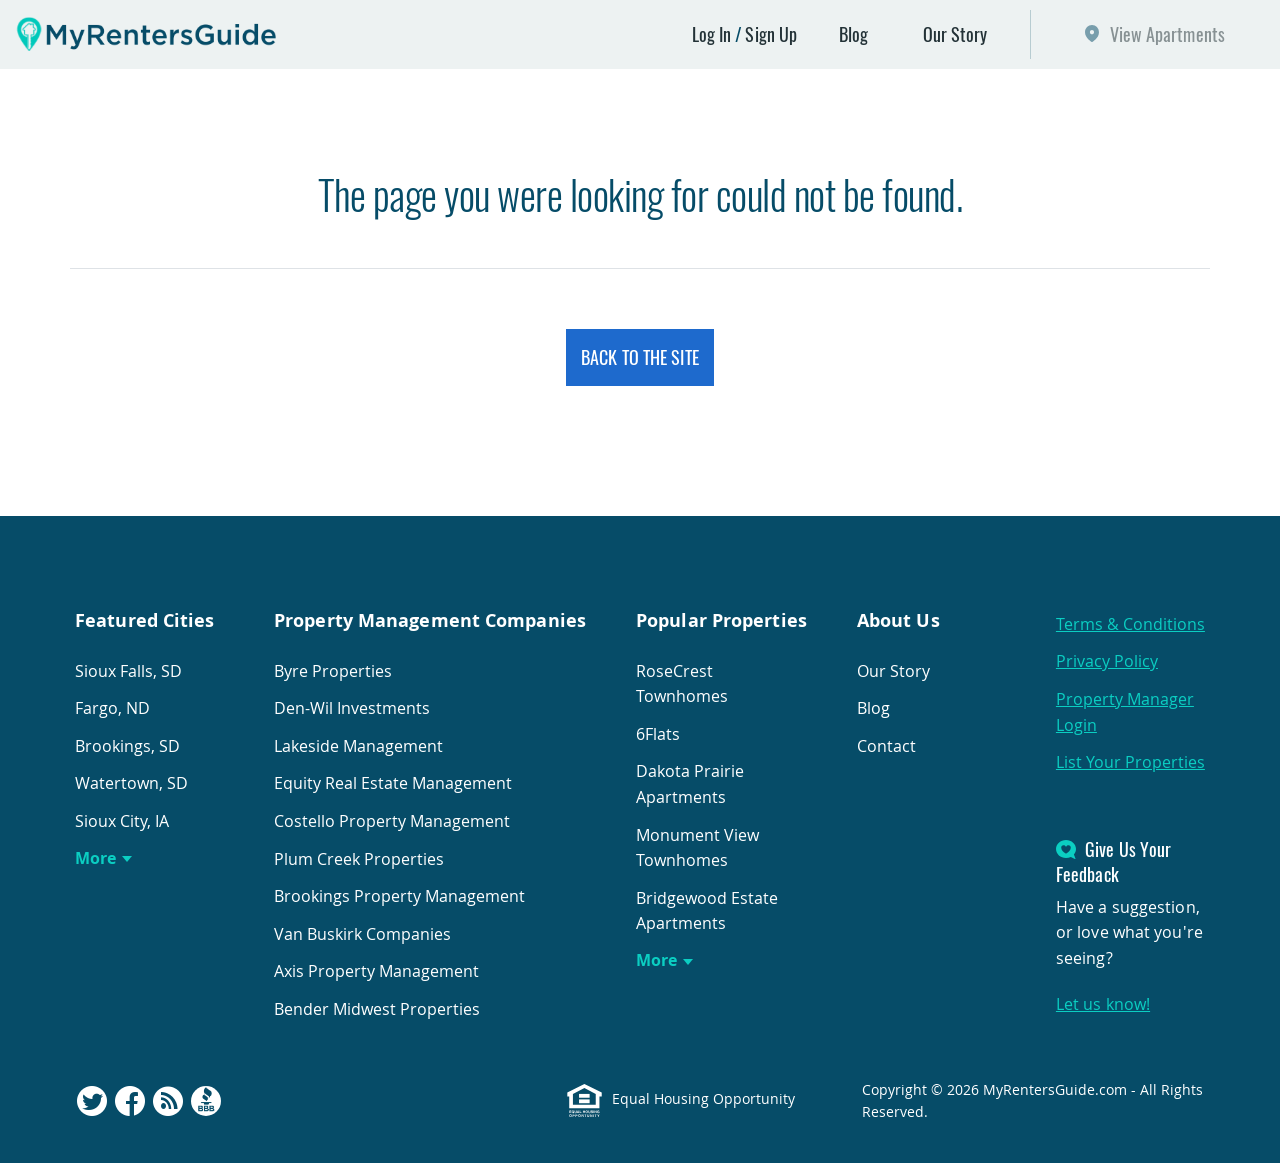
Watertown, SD (131, 783)
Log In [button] (712, 34)
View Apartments (1168, 34)
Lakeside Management (358, 746)
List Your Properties (1130, 762)
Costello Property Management (392, 821)
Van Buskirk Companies (362, 934)
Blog (853, 34)
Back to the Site (640, 357)
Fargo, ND (112, 708)
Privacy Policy (1107, 661)
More (95, 858)
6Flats (658, 734)
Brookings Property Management (399, 896)
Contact (886, 746)
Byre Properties (333, 671)
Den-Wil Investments (352, 708)
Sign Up (771, 34)
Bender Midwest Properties (377, 1009)
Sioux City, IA (122, 821)
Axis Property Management (376, 971)
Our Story (955, 34)
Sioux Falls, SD (128, 671)
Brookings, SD (127, 746)
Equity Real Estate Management (393, 783)
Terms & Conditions (1130, 624)
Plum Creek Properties (359, 859)
